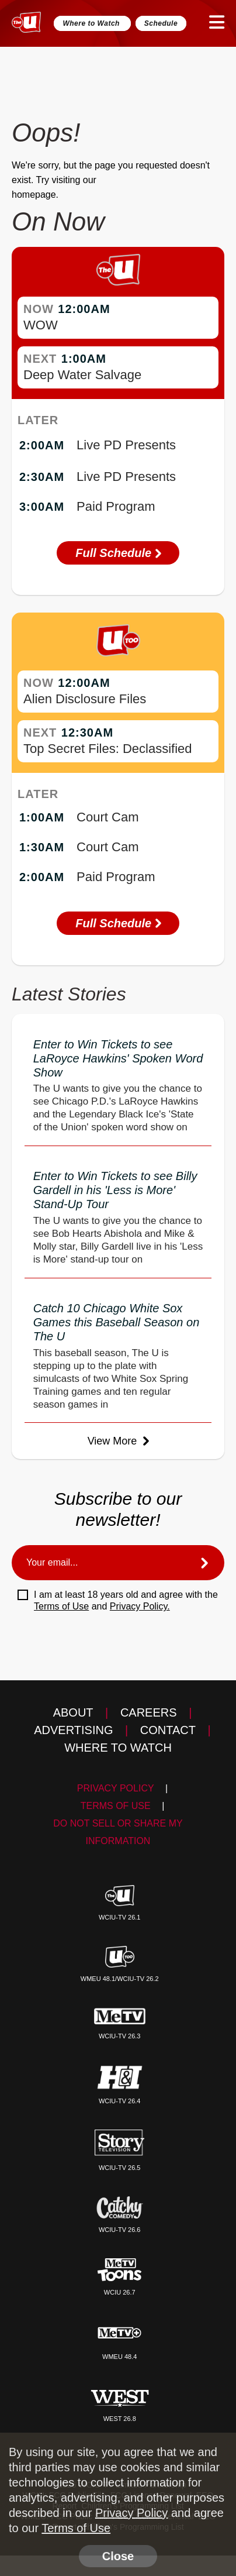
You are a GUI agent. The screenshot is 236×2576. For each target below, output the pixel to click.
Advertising (73, 1730)
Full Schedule (118, 552)
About (73, 1712)
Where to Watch (92, 23)
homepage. (35, 195)
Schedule (161, 23)
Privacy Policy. (140, 1606)
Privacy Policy (115, 1788)
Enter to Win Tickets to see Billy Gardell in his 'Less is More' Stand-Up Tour (115, 1190)
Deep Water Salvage (82, 374)
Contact (168, 1730)
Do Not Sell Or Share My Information (117, 1832)
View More (118, 1441)
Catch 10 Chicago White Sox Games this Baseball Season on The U (116, 1322)
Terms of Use (61, 1606)
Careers (148, 1712)
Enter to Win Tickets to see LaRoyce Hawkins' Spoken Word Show (118, 1058)
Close (118, 2556)
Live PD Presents (126, 445)
